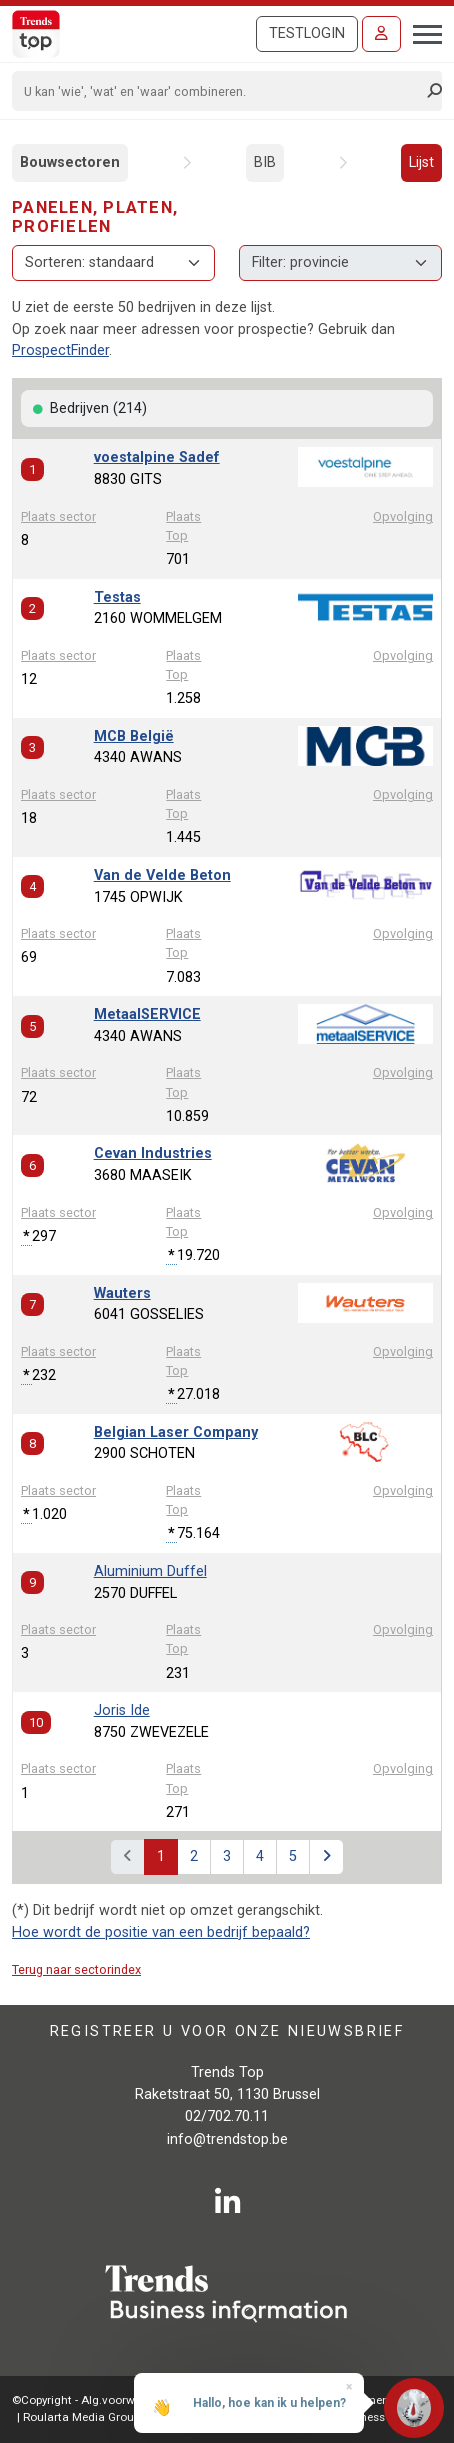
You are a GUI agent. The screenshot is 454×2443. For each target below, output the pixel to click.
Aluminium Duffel (150, 1571)
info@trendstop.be (227, 2139)
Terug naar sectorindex (76, 1969)
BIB (265, 162)
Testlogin (307, 33)
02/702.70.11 (227, 2116)
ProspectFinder (60, 350)
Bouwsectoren (70, 162)
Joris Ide (122, 1710)
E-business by (383, 2417)
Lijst (421, 162)
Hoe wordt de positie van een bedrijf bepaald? (161, 1932)
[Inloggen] (381, 34)
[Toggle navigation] (421, 32)
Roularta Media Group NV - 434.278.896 (126, 2417)
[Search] (220, 91)
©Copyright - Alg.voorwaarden (92, 2400)
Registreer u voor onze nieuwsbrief (227, 2031)
